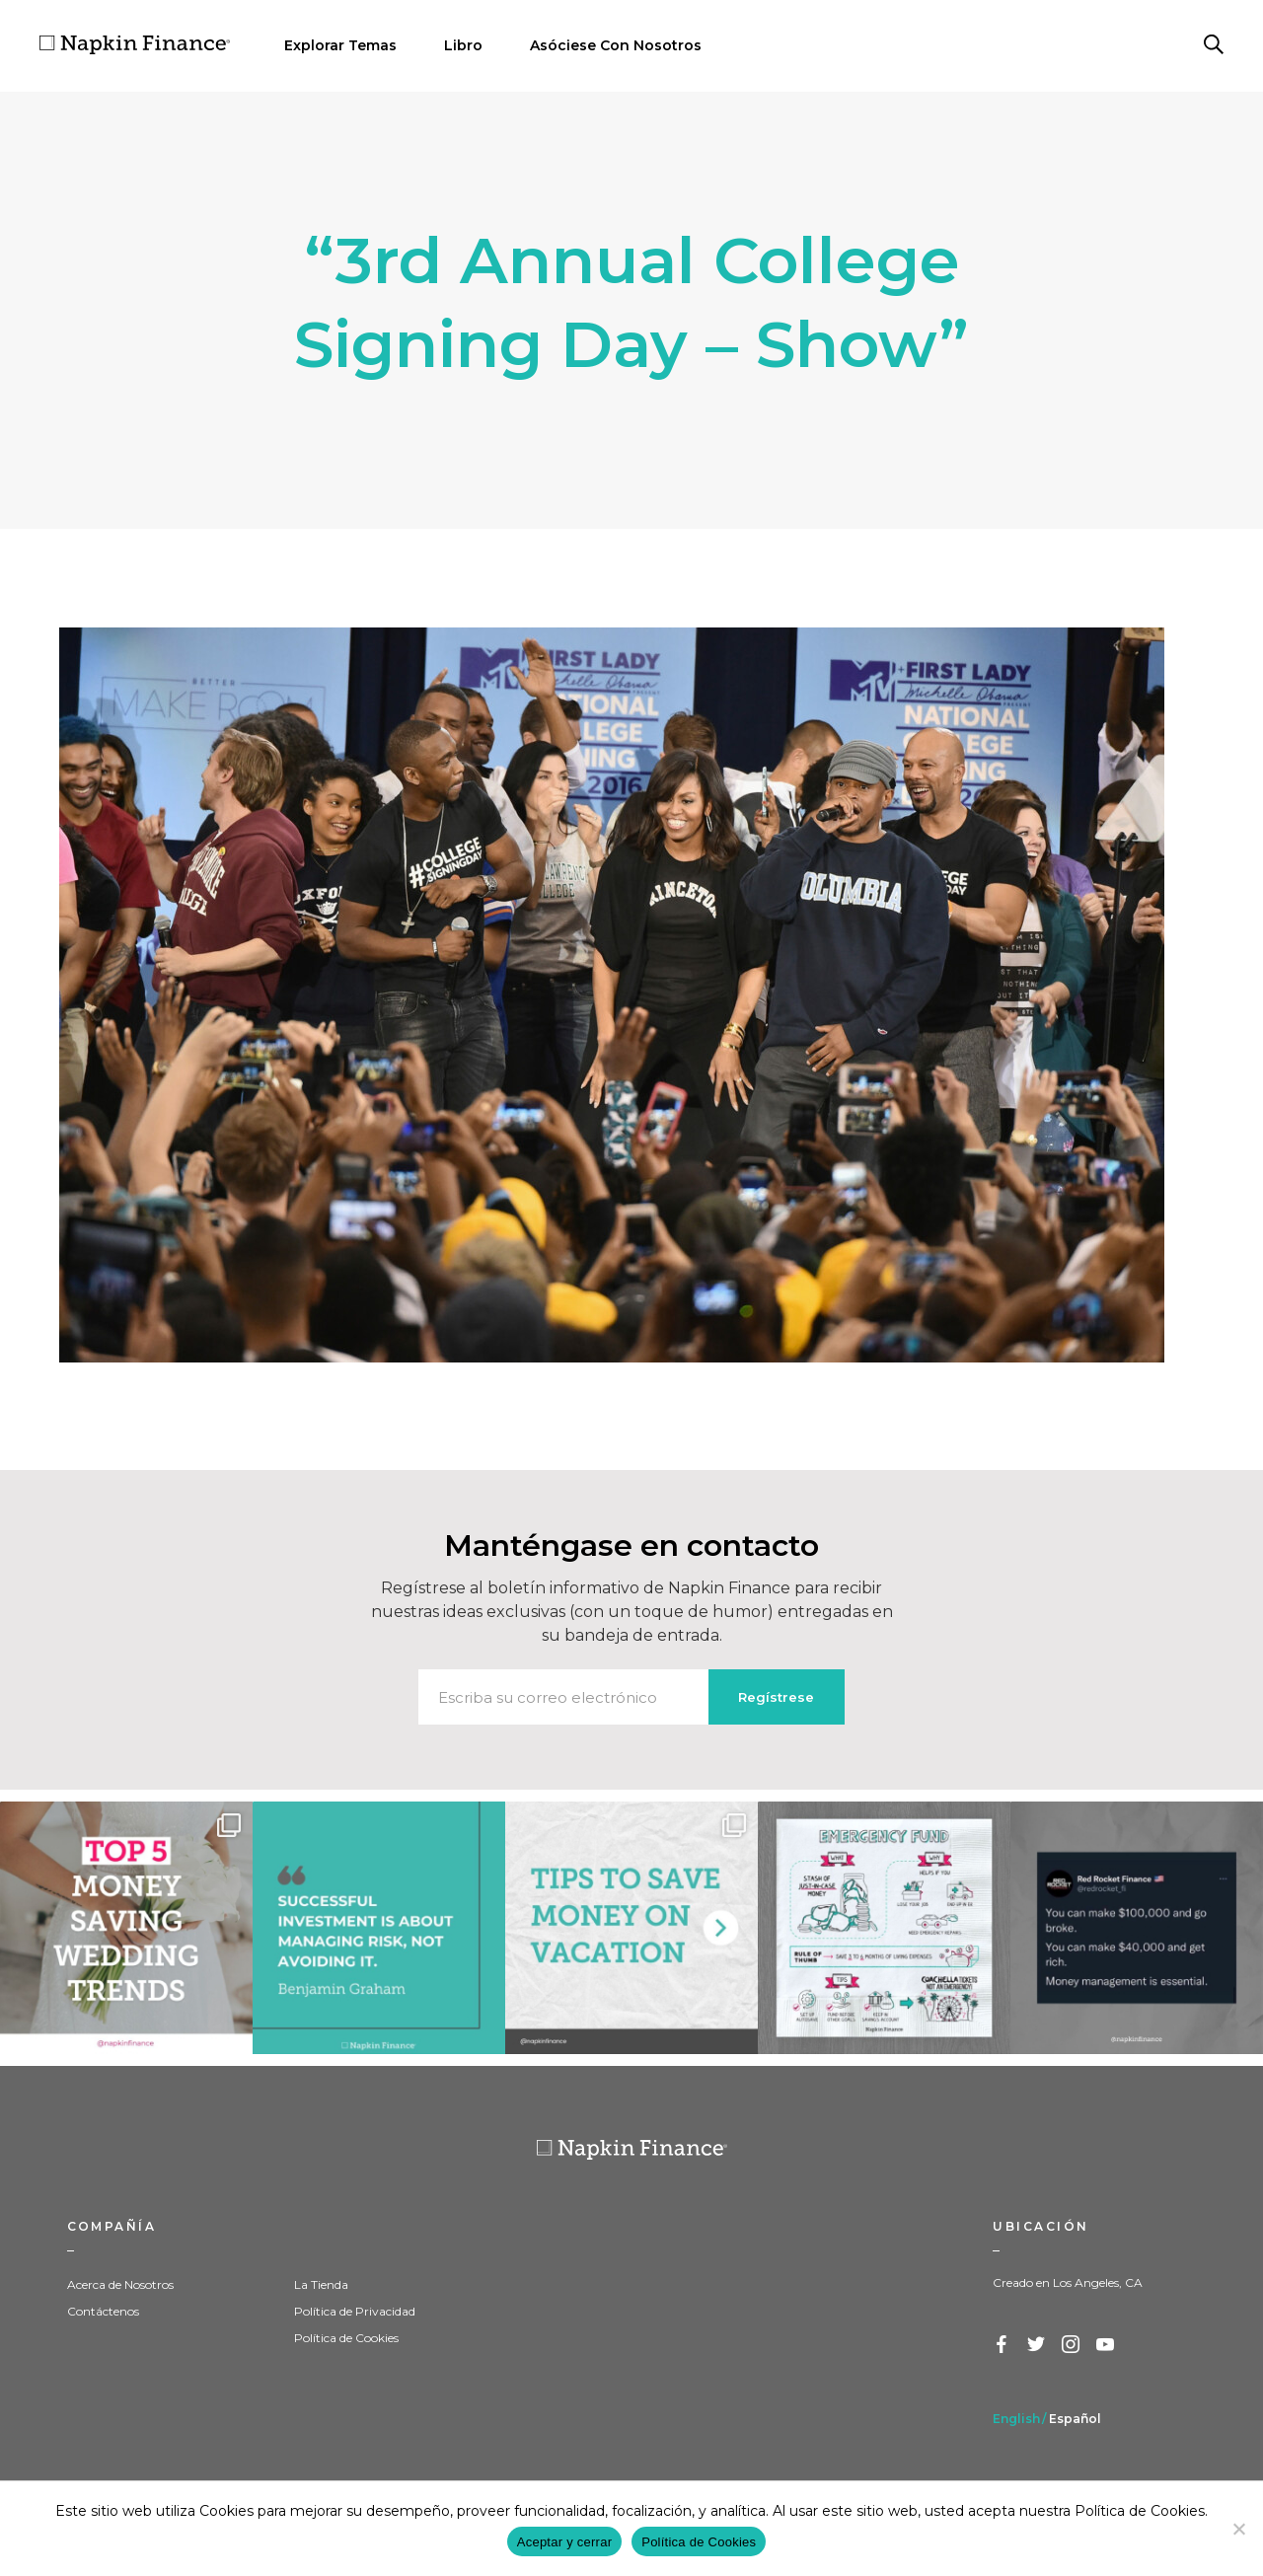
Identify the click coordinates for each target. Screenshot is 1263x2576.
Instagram (1071, 2345)
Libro (463, 45)
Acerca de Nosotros (120, 2284)
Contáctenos (103, 2311)
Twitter (1037, 2345)
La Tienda (321, 2284)
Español (1075, 2418)
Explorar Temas (340, 45)
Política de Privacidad (354, 2311)
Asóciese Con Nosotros (616, 45)
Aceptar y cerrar (564, 2542)
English (1016, 2418)
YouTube (1106, 2345)
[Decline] (1238, 2529)
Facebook (1002, 2345)
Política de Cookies (346, 2337)
